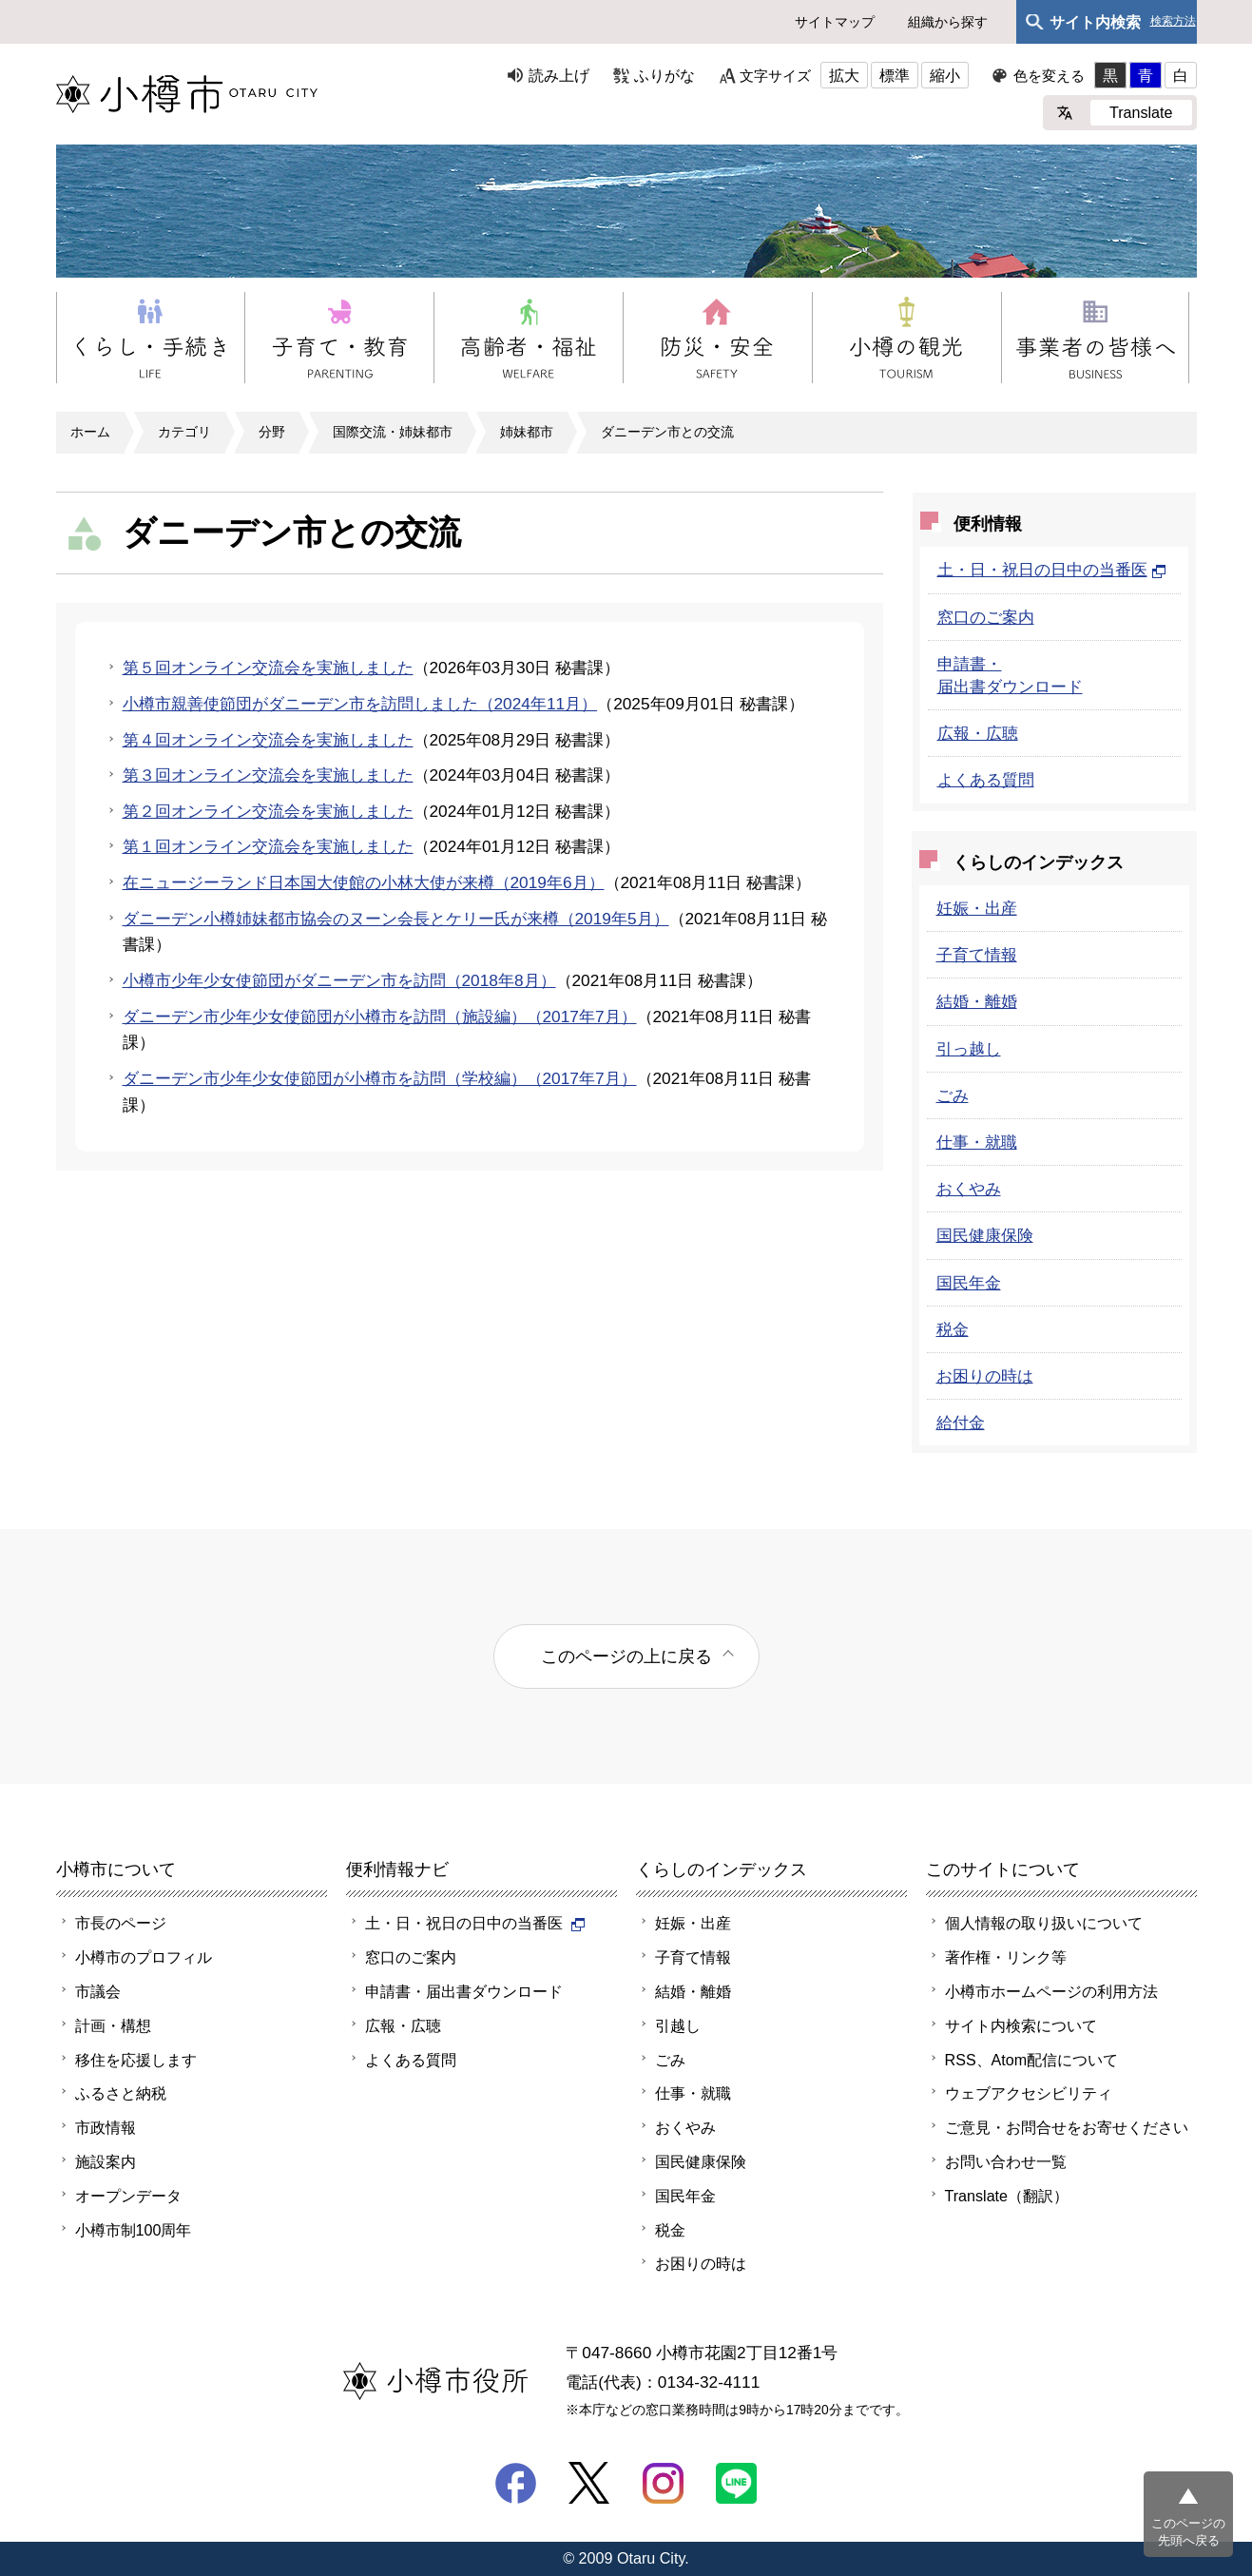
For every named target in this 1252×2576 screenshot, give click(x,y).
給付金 (960, 1422)
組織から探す (948, 21)
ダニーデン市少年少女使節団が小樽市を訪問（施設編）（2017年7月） (380, 1016)
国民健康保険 (984, 1235)
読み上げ (559, 75)
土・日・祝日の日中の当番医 (1051, 569)
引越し (678, 2025)
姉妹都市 (526, 431)
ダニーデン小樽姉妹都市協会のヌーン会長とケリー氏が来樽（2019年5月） (396, 918)
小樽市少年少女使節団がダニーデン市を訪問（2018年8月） (339, 980)
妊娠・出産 (976, 908)
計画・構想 (113, 2025)
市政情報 (105, 2127)
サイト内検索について (1021, 2025)
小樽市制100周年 (133, 2229)
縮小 (945, 75)
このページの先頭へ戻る (1188, 2531)
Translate (1141, 112)
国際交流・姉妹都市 (393, 431)
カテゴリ (184, 431)
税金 (952, 1329)
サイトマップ (835, 21)
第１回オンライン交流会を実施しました (268, 846)
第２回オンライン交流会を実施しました (268, 811)
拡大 (844, 75)
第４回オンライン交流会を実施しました (268, 739)
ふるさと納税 (120, 2092)
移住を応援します (136, 2059)
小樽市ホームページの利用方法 (1051, 1991)
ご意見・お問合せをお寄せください (1066, 2127)
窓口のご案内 (985, 617)
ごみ (952, 1095)
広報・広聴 (977, 733)
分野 (272, 431)
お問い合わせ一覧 (1006, 2161)
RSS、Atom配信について (1032, 2059)
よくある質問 (985, 779)
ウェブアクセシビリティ (1028, 2092)
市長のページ (120, 1922)
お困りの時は (984, 1375)
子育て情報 (976, 954)
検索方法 (1173, 21)
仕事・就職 (976, 1142)
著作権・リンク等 (1006, 1957)
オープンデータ (128, 2195)
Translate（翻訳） (1007, 2195)
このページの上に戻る (626, 1656)
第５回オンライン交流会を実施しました (268, 667)
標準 (894, 75)
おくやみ (968, 1188)
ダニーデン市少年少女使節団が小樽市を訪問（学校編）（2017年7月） (380, 1078)
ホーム (90, 431)
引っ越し (968, 1048)
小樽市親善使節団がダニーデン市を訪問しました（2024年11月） (360, 703)
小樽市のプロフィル (143, 1957)
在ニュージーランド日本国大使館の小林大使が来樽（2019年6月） (364, 882)
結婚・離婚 (976, 1001)
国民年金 (968, 1282)
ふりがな (664, 75)
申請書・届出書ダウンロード (464, 1991)
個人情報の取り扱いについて (1044, 1922)
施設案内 (105, 2161)
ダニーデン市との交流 (667, 431)
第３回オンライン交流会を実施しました (268, 774)
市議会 (98, 1991)
